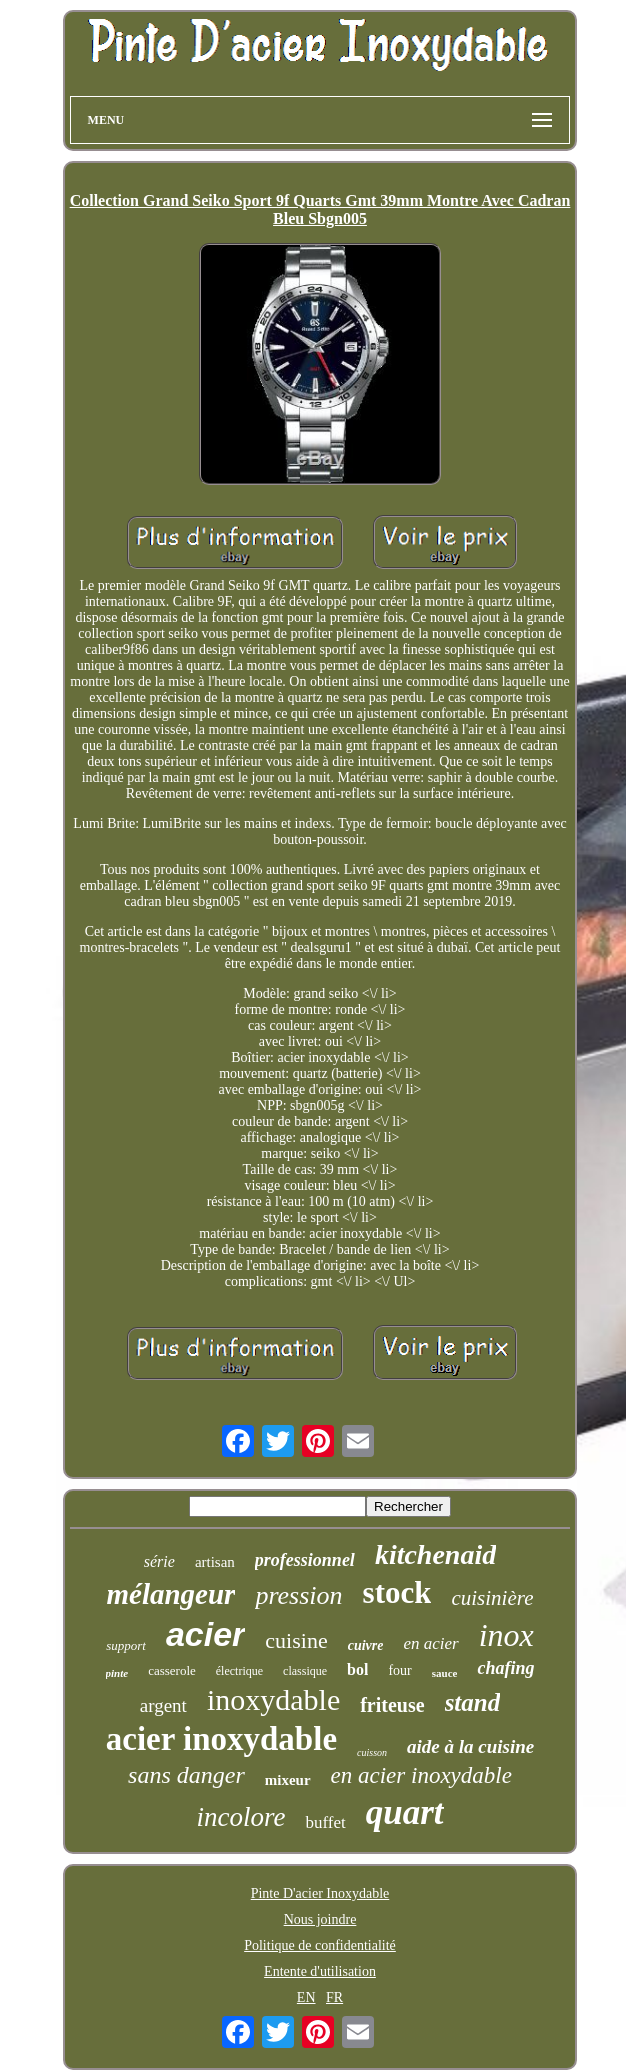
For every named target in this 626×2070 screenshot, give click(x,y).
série (159, 1561)
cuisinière (492, 1598)
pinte (117, 1673)
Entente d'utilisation (320, 1971)
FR (334, 1997)
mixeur (288, 1780)
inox (506, 1635)
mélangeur (171, 1594)
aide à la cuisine (470, 1746)
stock (397, 1592)
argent (163, 1705)
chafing (505, 1668)
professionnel (305, 1560)
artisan (215, 1562)
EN (306, 1997)
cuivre (366, 1645)
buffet (325, 1822)
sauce (445, 1673)
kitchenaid (435, 1554)
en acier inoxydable (421, 1775)
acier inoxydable (221, 1739)
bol (357, 1669)
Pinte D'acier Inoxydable (320, 1893)
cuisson (372, 1752)
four (399, 1670)
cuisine (296, 1640)
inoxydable (273, 1699)
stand (473, 1702)
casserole (172, 1670)
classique (305, 1671)
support (126, 1645)
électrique (239, 1671)
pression (298, 1595)
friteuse (392, 1705)
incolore (240, 1817)
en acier (430, 1643)
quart (405, 1812)
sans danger (186, 1775)
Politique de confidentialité (320, 1945)
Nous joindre (320, 1919)
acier (205, 1634)
